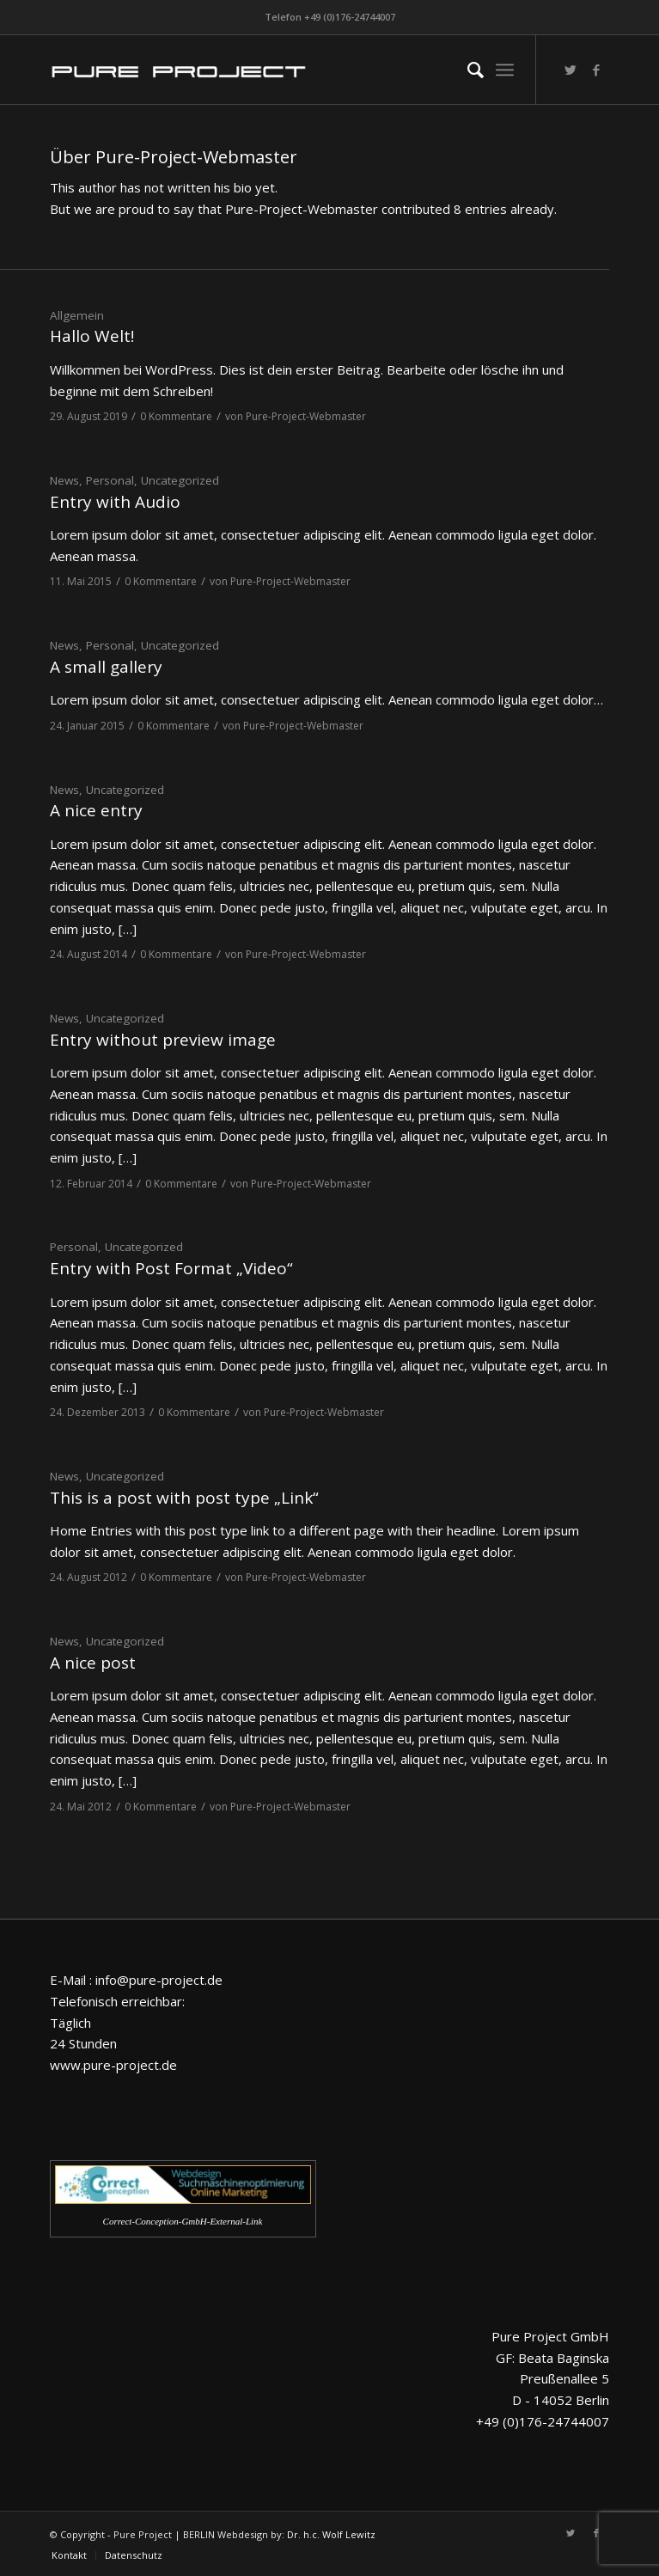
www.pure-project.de (113, 2064)
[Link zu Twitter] (570, 70)
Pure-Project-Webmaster (306, 416)
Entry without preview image (163, 1040)
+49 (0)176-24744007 (542, 2421)
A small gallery (106, 667)
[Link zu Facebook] (596, 70)
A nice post (93, 1662)
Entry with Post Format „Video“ (171, 1268)
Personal (110, 480)
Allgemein (77, 315)
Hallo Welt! (92, 336)
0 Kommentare (176, 416)
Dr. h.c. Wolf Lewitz (331, 2534)
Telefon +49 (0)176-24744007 (330, 16)
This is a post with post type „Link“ (184, 1497)
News (64, 480)
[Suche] (467, 69)
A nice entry (96, 810)
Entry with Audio (115, 502)
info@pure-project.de (159, 1979)
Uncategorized (180, 480)
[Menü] (505, 69)
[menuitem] (467, 69)
